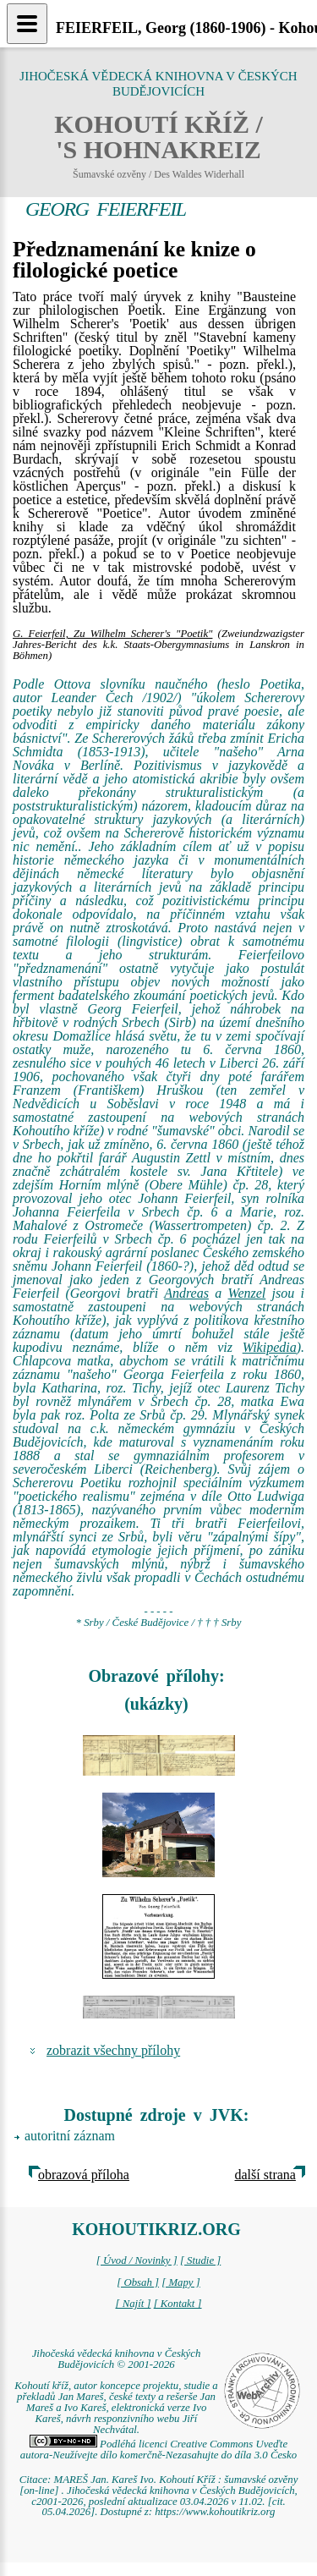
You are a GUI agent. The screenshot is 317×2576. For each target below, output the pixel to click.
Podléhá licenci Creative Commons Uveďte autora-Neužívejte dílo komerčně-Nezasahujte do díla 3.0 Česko (158, 2449)
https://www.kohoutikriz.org (215, 2512)
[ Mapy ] (180, 2282)
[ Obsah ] (138, 2282)
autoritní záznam (70, 2135)
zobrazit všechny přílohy (113, 2050)
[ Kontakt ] (178, 2304)
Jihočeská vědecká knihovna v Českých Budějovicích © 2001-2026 (116, 2359)
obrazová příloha (83, 2174)
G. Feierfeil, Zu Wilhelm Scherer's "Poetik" (112, 634)
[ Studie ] (200, 2260)
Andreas (186, 1293)
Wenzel (247, 1293)
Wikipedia (270, 1347)
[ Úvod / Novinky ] (137, 2260)
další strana (265, 2174)
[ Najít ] (132, 2304)
